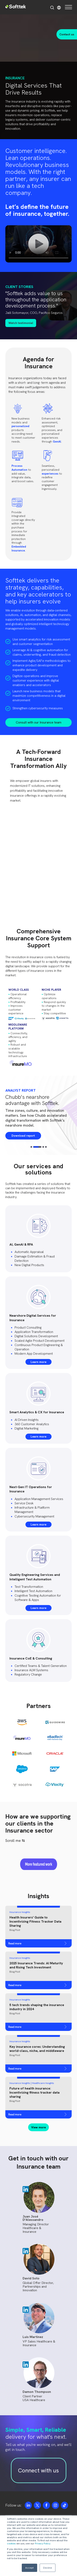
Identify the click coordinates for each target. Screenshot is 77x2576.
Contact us (66, 34)
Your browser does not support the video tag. (38, 243)
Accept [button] (29, 2567)
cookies (11, 2543)
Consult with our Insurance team (38, 722)
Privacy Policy (42, 2543)
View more (38, 2127)
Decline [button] (47, 2567)
